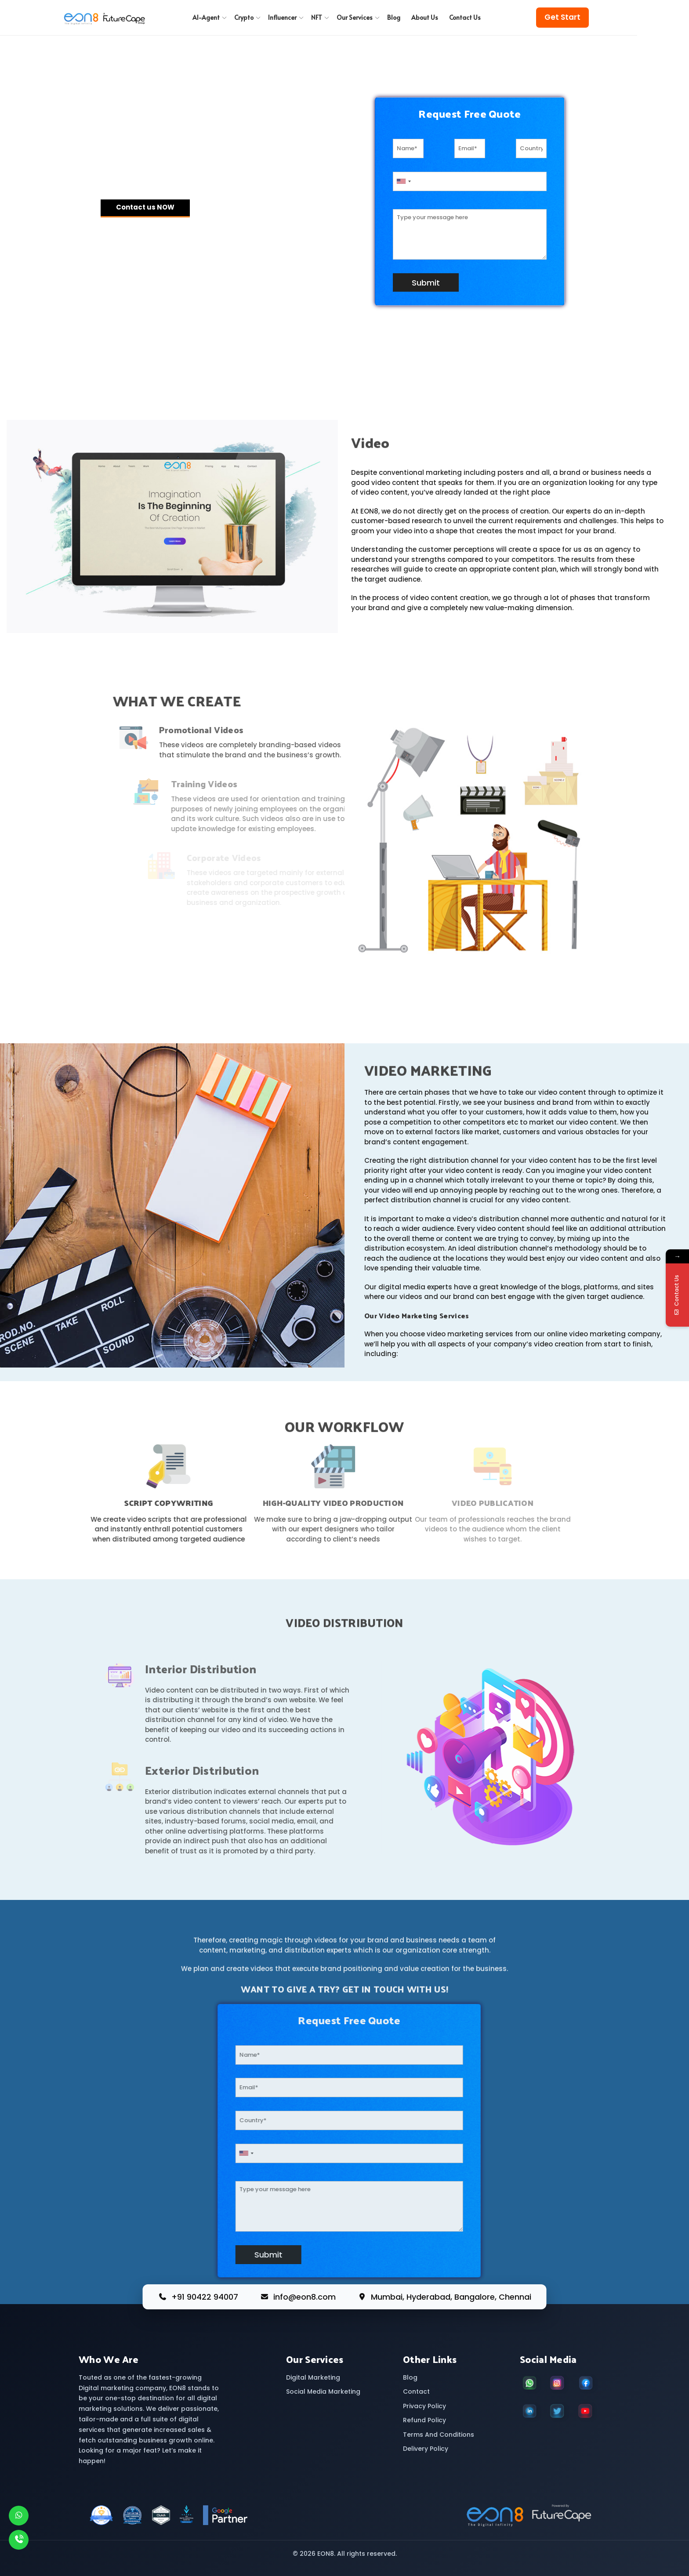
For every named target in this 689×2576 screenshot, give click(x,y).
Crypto (247, 17)
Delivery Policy (425, 2448)
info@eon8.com (304, 2296)
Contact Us (465, 17)
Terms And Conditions (438, 2434)
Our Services (359, 17)
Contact (416, 2391)
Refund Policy (424, 2420)
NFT (320, 17)
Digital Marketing (313, 2377)
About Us (424, 17)
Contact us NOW (145, 207)
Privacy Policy (424, 2406)
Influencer (286, 17)
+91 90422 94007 (204, 2296)
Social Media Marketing (323, 2391)
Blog (393, 17)
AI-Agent (210, 17)
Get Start (562, 17)
